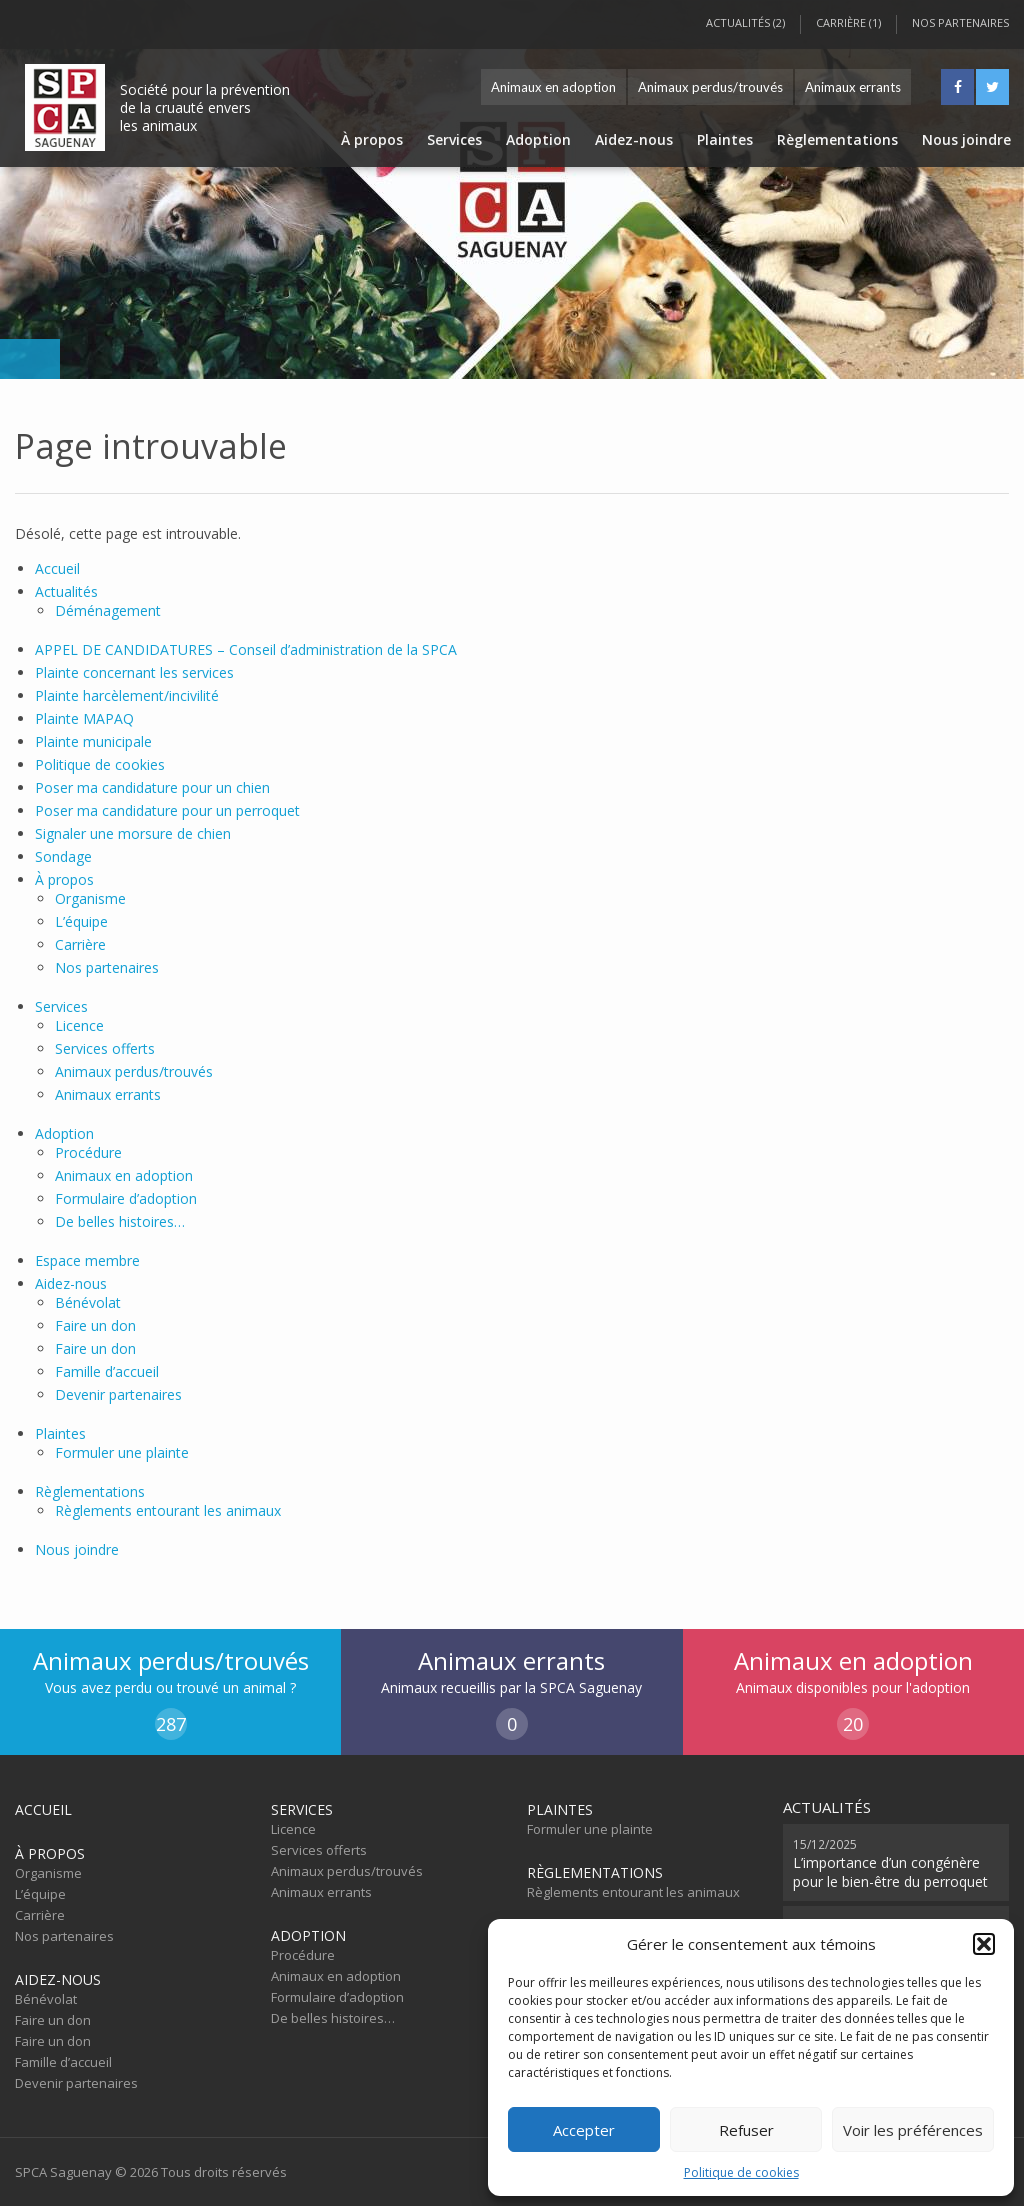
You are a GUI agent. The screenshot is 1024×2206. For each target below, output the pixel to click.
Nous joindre (966, 139)
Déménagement (108, 610)
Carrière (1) (848, 22)
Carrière (80, 944)
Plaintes (725, 139)
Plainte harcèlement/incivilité (127, 695)
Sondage (63, 856)
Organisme (90, 898)
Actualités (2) (745, 22)
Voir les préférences (913, 2130)
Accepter (584, 2130)
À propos (372, 139)
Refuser (746, 2130)
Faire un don (95, 1325)
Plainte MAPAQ (84, 718)
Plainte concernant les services (134, 672)
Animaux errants (853, 87)
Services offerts (105, 1048)
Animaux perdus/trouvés (710, 87)
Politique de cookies (741, 2172)
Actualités (66, 591)
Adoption (538, 139)
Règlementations (837, 139)
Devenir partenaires (118, 1394)
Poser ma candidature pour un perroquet (167, 810)
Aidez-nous (634, 139)
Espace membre (87, 1260)
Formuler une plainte (122, 1452)
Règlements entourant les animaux (168, 1510)
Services (454, 139)
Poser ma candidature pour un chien (152, 787)
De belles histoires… (120, 1221)
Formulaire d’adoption (126, 1198)
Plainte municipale (93, 741)
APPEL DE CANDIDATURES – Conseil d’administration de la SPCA (246, 649)
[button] (984, 1944)
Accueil (57, 568)
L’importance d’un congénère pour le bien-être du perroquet (890, 1862)
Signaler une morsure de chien (133, 833)
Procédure (88, 1152)
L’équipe (81, 921)
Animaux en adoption (553, 87)
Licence (79, 1025)
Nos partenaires (960, 22)
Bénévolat (88, 1302)
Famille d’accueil (107, 1371)
